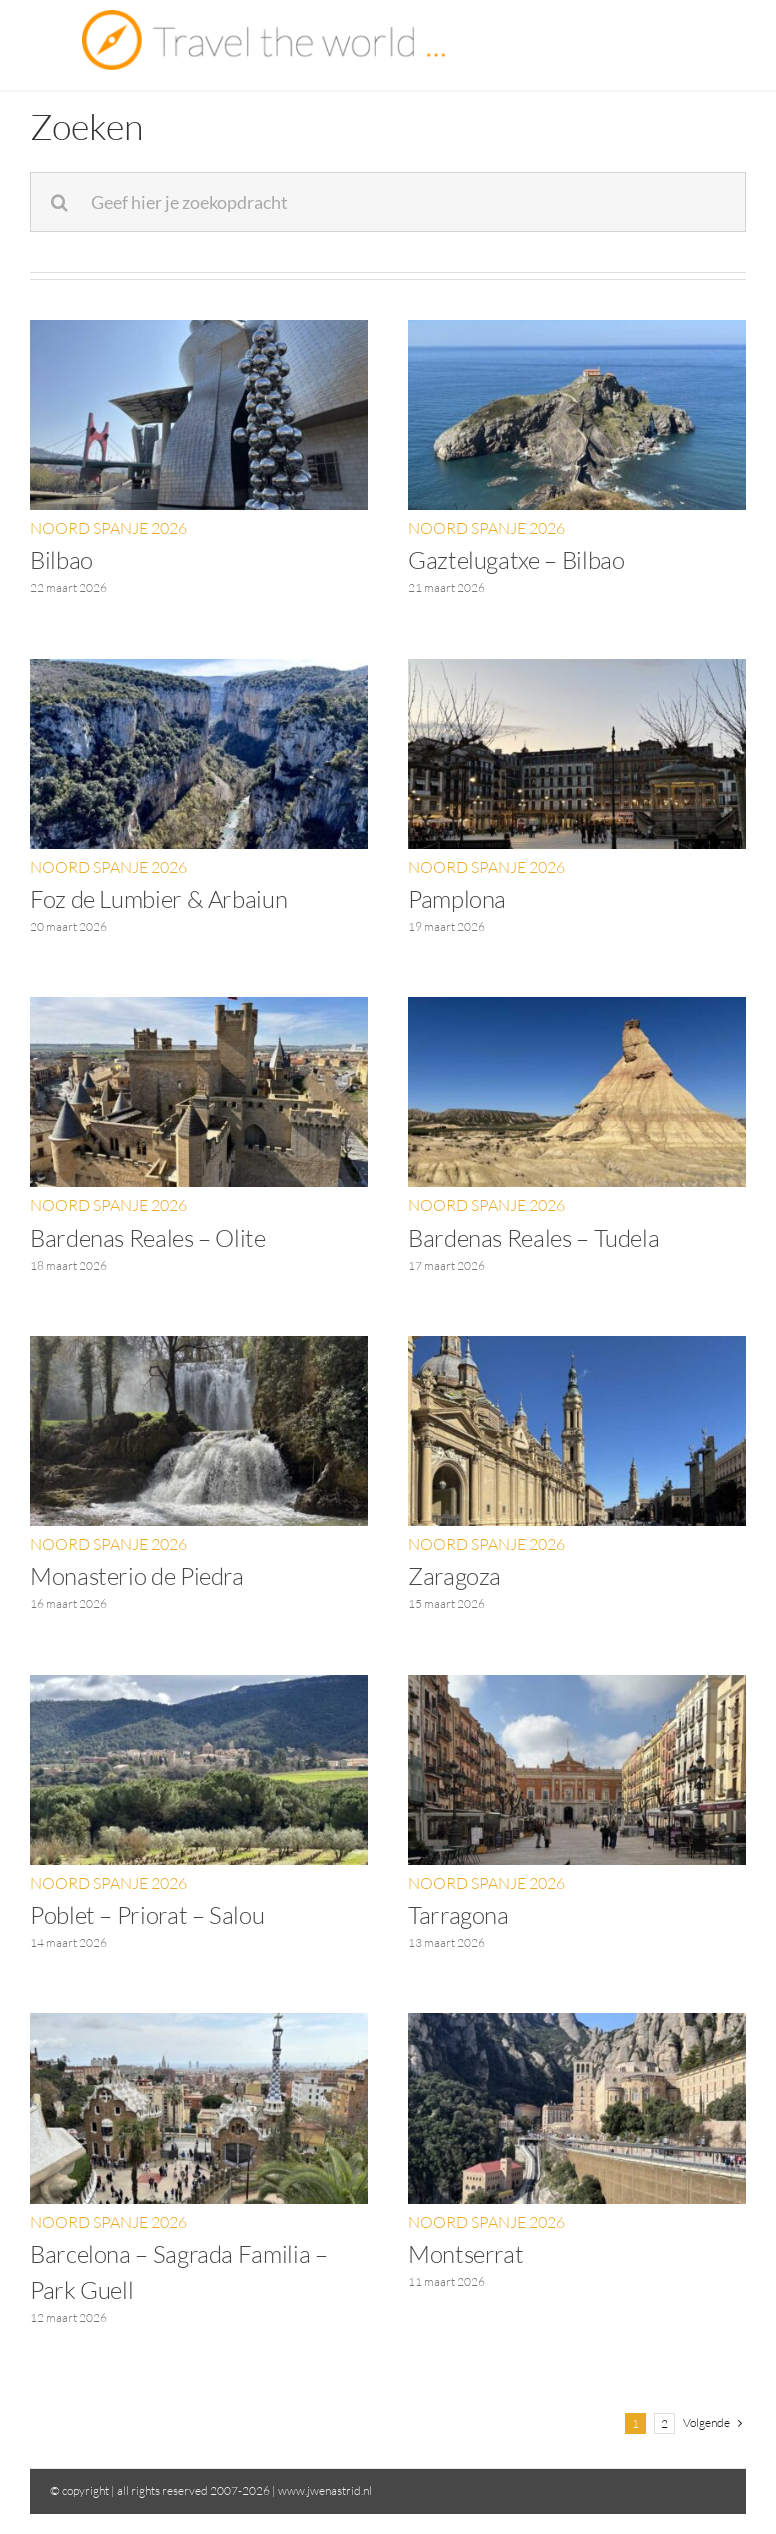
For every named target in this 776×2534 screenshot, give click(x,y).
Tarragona (458, 1915)
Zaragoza (454, 1576)
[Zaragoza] (577, 1349)
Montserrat (465, 2254)
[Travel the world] (263, 18)
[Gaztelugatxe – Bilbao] (577, 333)
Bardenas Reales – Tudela (533, 1238)
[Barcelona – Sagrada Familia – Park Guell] (199, 2026)
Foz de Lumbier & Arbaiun (158, 899)
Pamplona (457, 899)
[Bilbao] (199, 333)
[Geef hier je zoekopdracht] (388, 202)
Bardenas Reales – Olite (148, 1238)
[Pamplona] (577, 672)
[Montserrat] (577, 2026)
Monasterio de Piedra (137, 1576)
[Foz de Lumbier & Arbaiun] (199, 672)
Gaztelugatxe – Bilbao (516, 560)
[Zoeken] (60, 202)
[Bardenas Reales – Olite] (199, 1010)
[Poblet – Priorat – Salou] (199, 1688)
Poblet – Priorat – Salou (147, 1915)
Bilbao (61, 560)
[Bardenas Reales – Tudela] (577, 1010)
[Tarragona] (577, 1688)
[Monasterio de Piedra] (199, 1349)
